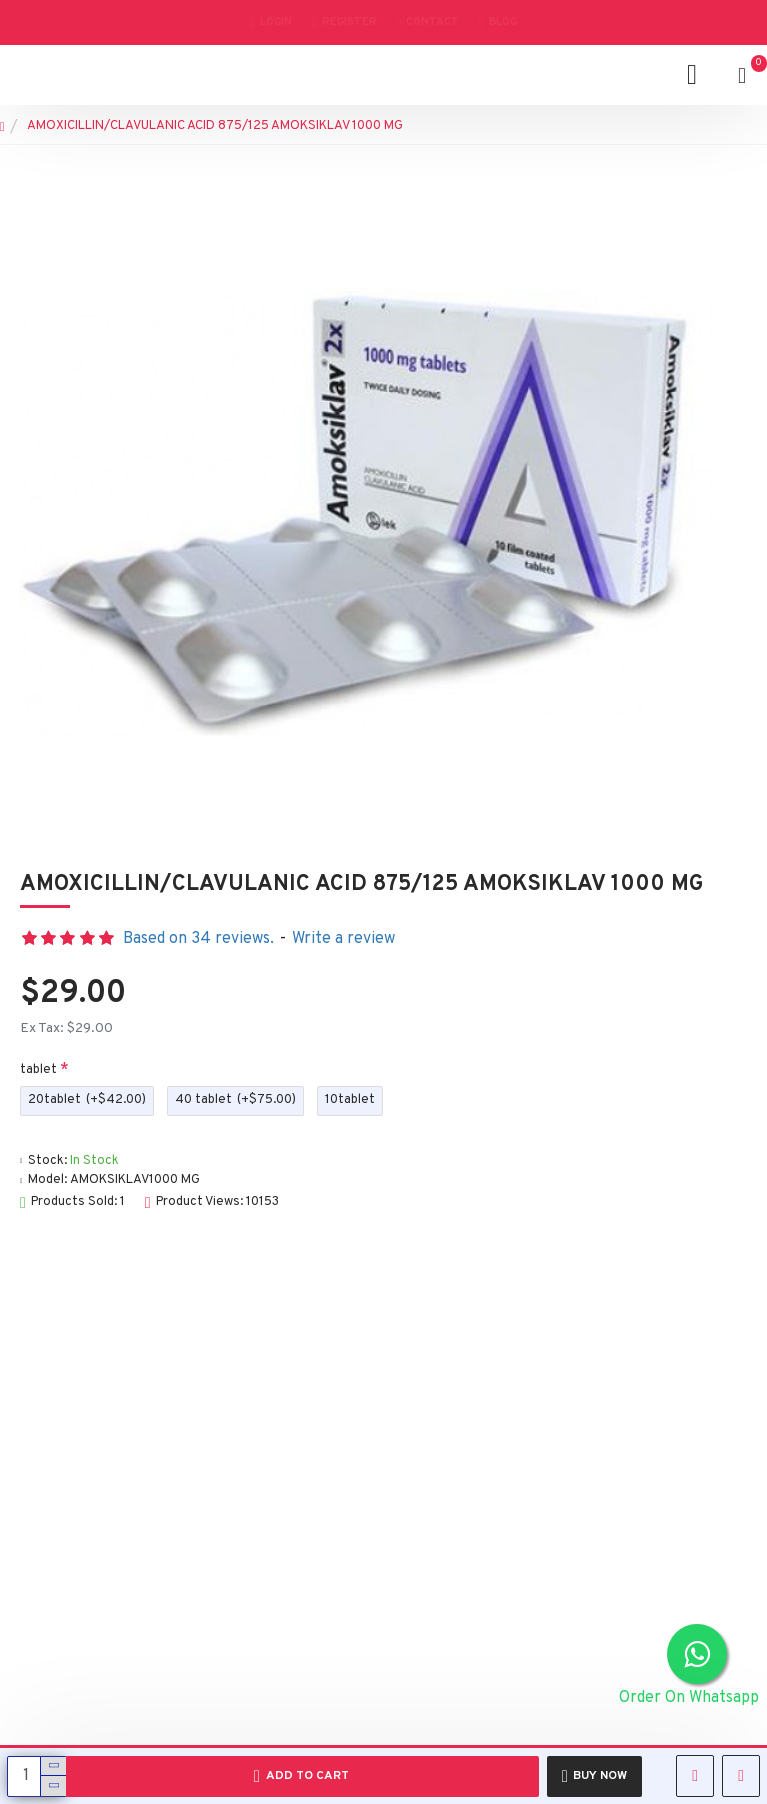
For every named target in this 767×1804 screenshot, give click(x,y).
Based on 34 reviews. (198, 939)
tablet (38, 1070)
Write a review (343, 939)
